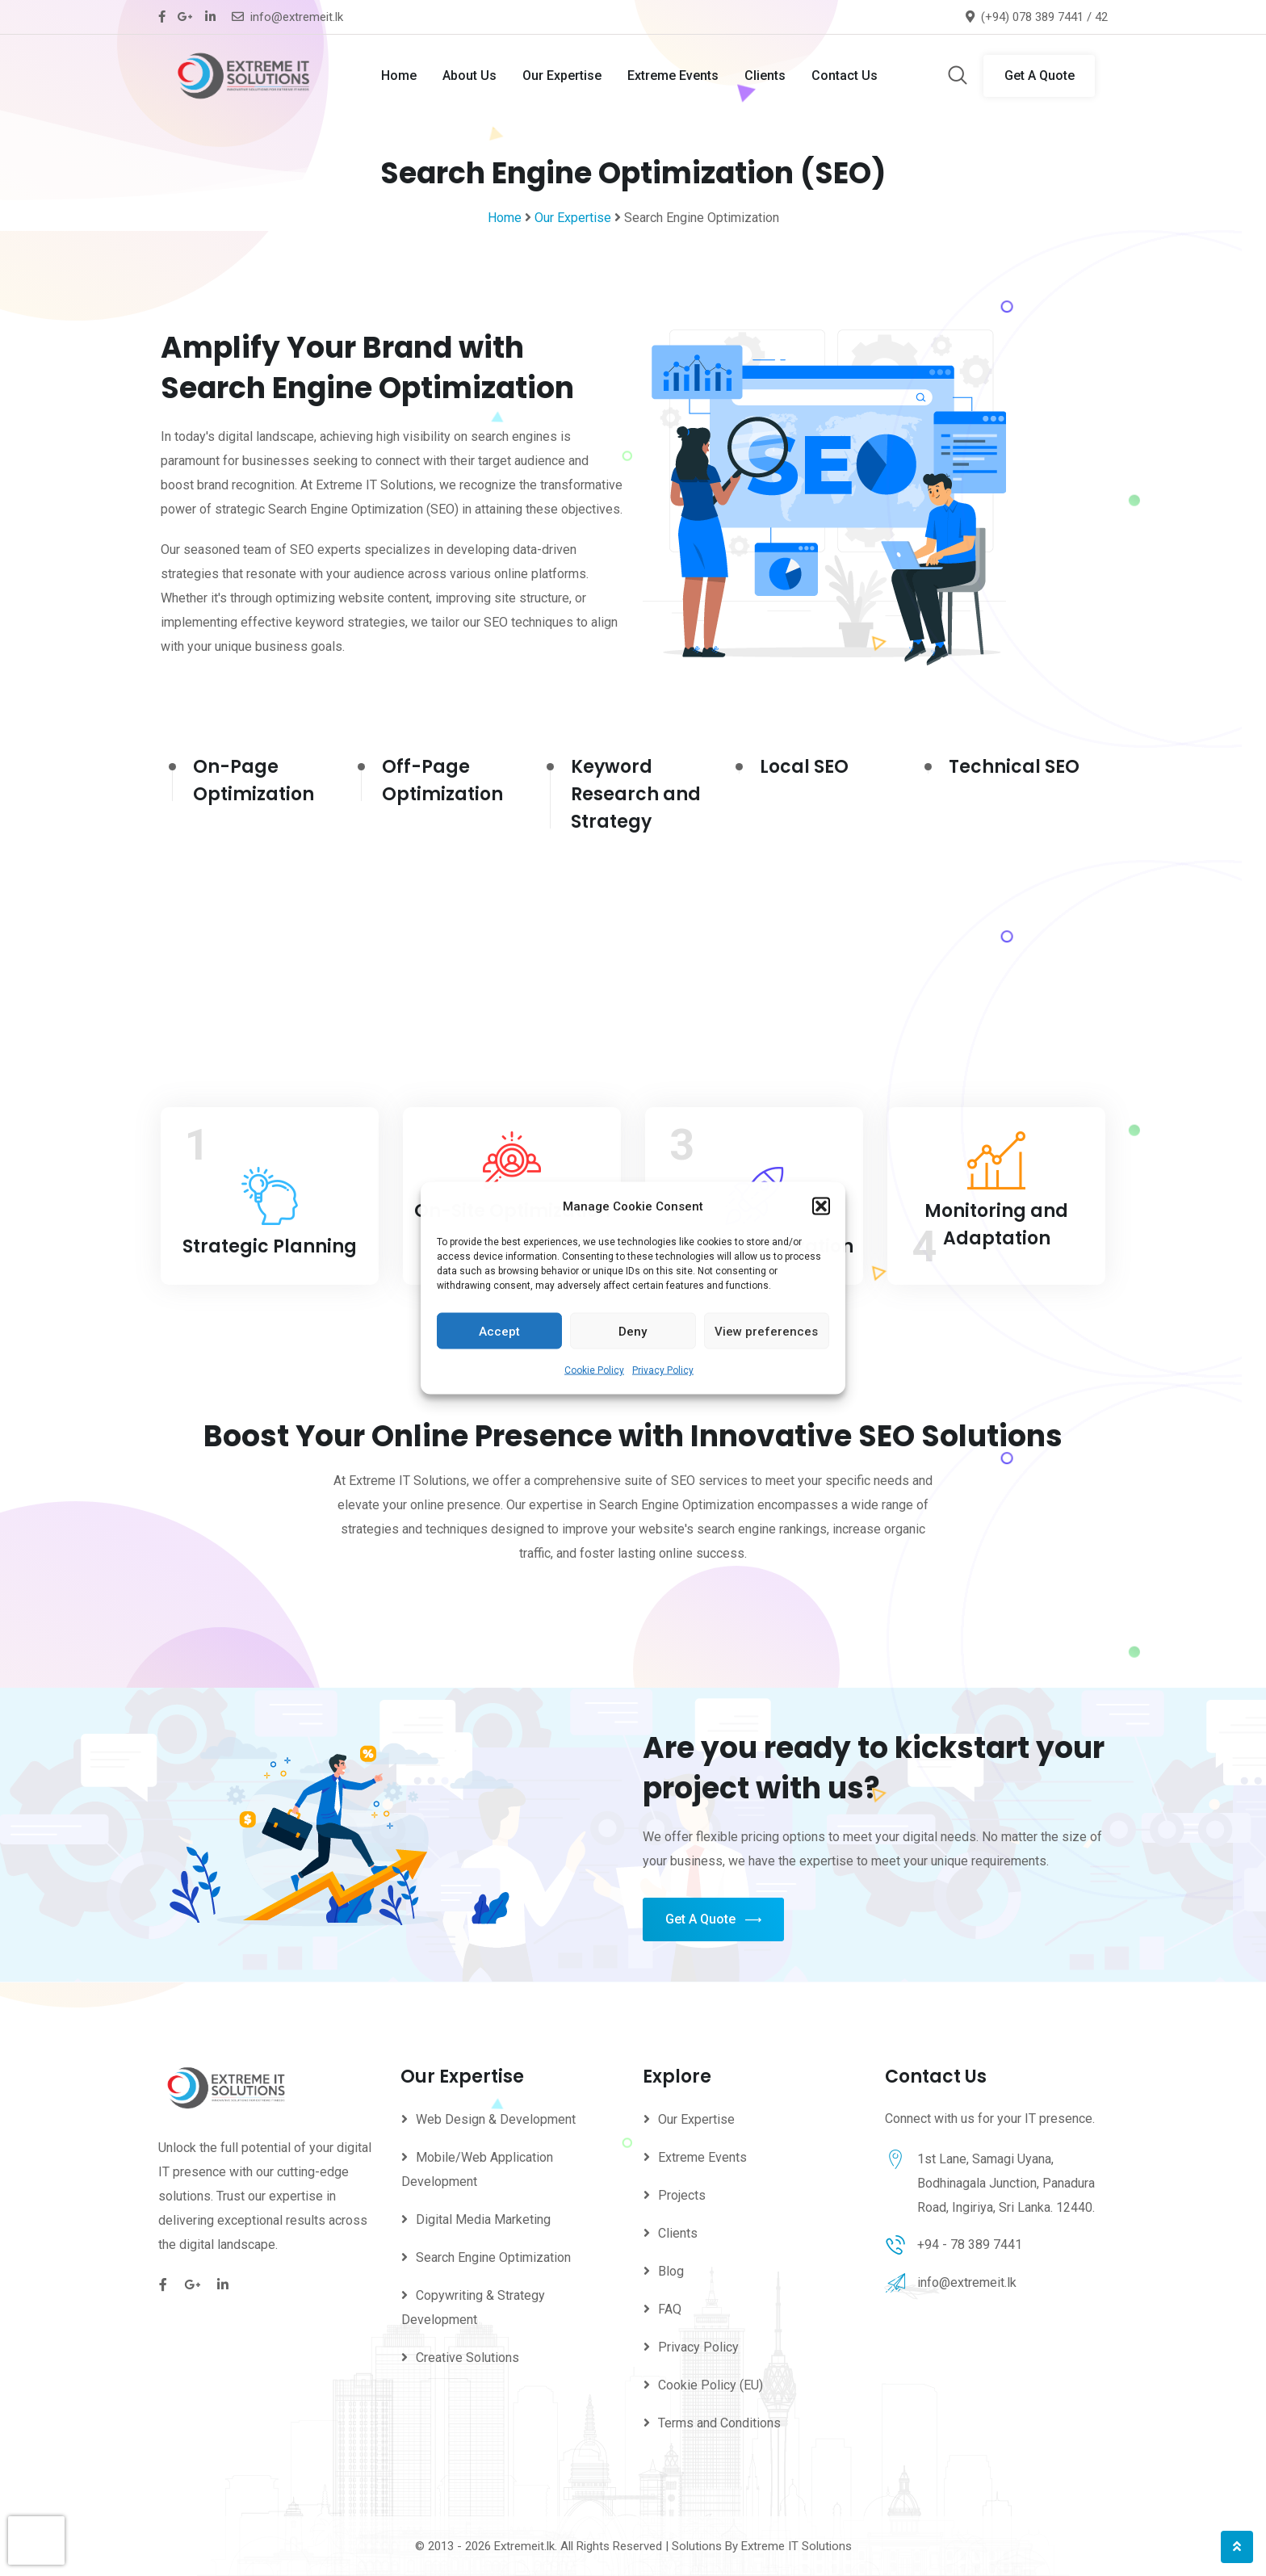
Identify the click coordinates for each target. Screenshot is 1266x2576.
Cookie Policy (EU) (710, 2385)
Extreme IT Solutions (796, 2546)
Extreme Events (673, 75)
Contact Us (844, 75)
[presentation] (36, 2540)
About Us (469, 75)
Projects (682, 2195)
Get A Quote (1039, 75)
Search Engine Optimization (493, 2257)
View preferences (766, 1331)
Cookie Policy (594, 1370)
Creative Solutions (467, 2357)
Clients (765, 75)
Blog (671, 2271)
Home (399, 75)
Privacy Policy (663, 1370)
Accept (499, 1331)
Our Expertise (562, 75)
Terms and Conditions (719, 2423)
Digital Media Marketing (483, 2219)
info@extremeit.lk (296, 17)
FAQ (669, 2309)
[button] (821, 1206)
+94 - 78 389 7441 (969, 2244)
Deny (632, 1331)
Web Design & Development (496, 2119)
